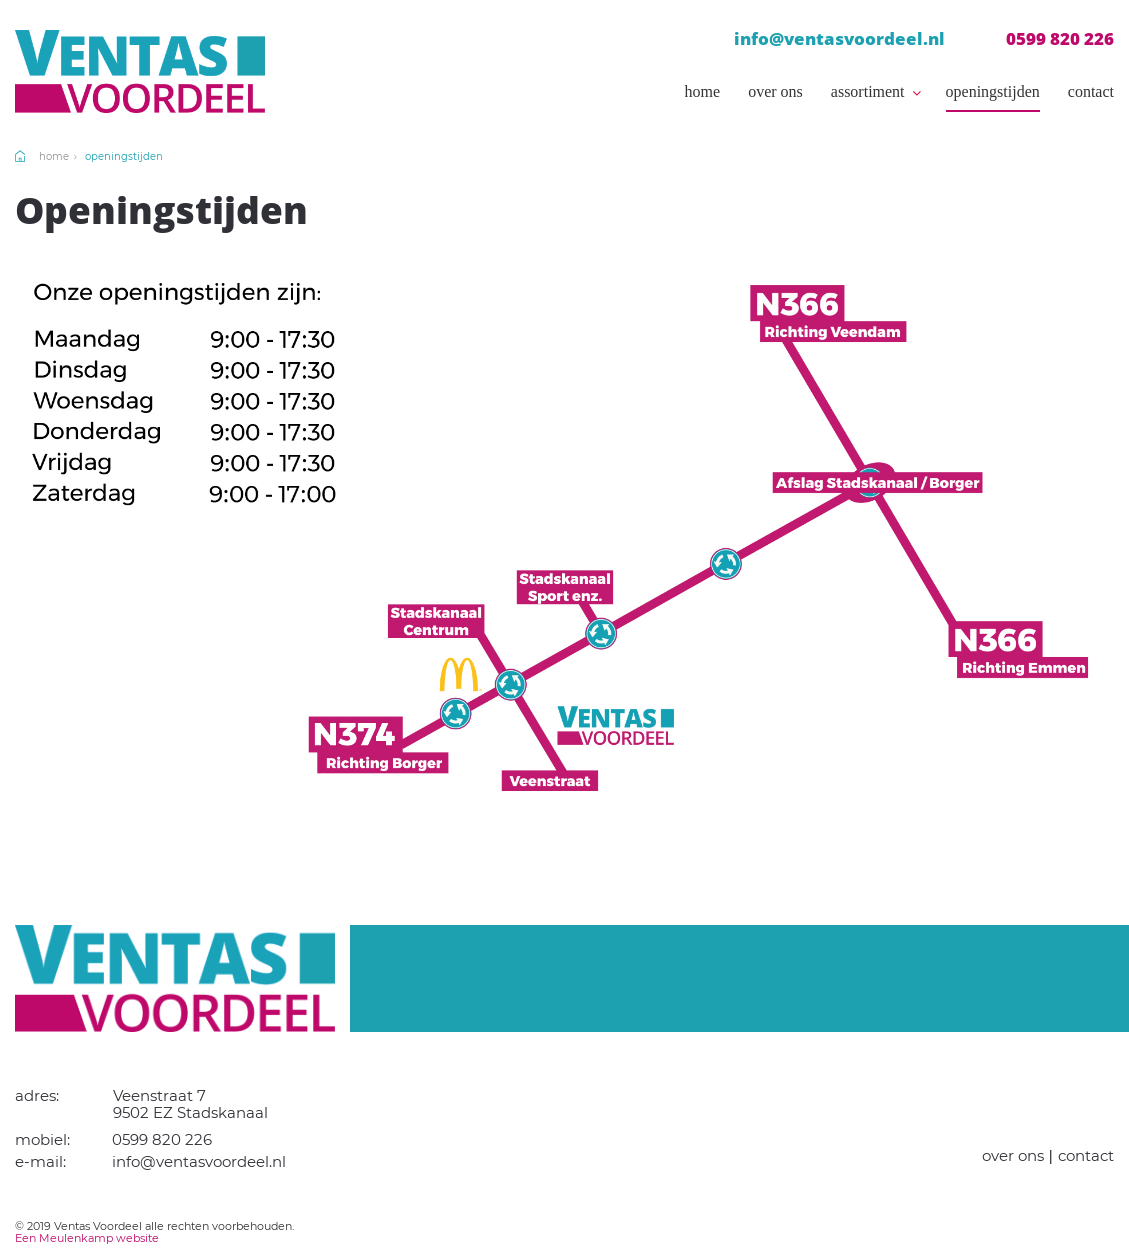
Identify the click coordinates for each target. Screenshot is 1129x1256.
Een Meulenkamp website (87, 1238)
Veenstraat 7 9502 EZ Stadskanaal (190, 1104)
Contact (1091, 91)
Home (703, 91)
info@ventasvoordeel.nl (839, 38)
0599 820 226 (1060, 38)
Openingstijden (993, 91)
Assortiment (868, 91)
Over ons (775, 91)
